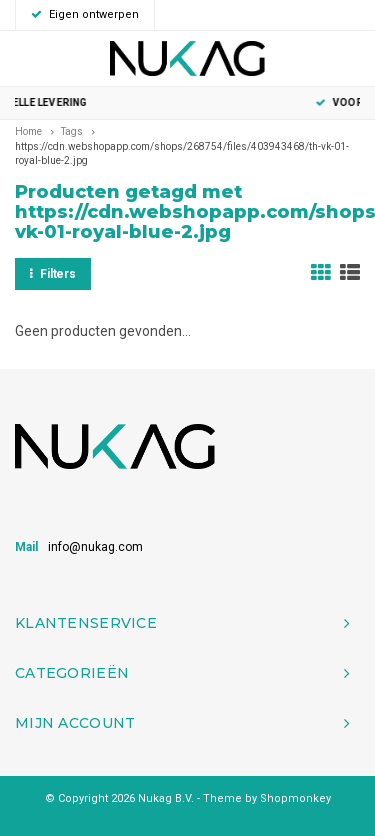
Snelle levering (187, 102)
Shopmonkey (295, 798)
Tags (72, 131)
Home (28, 131)
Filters (53, 274)
